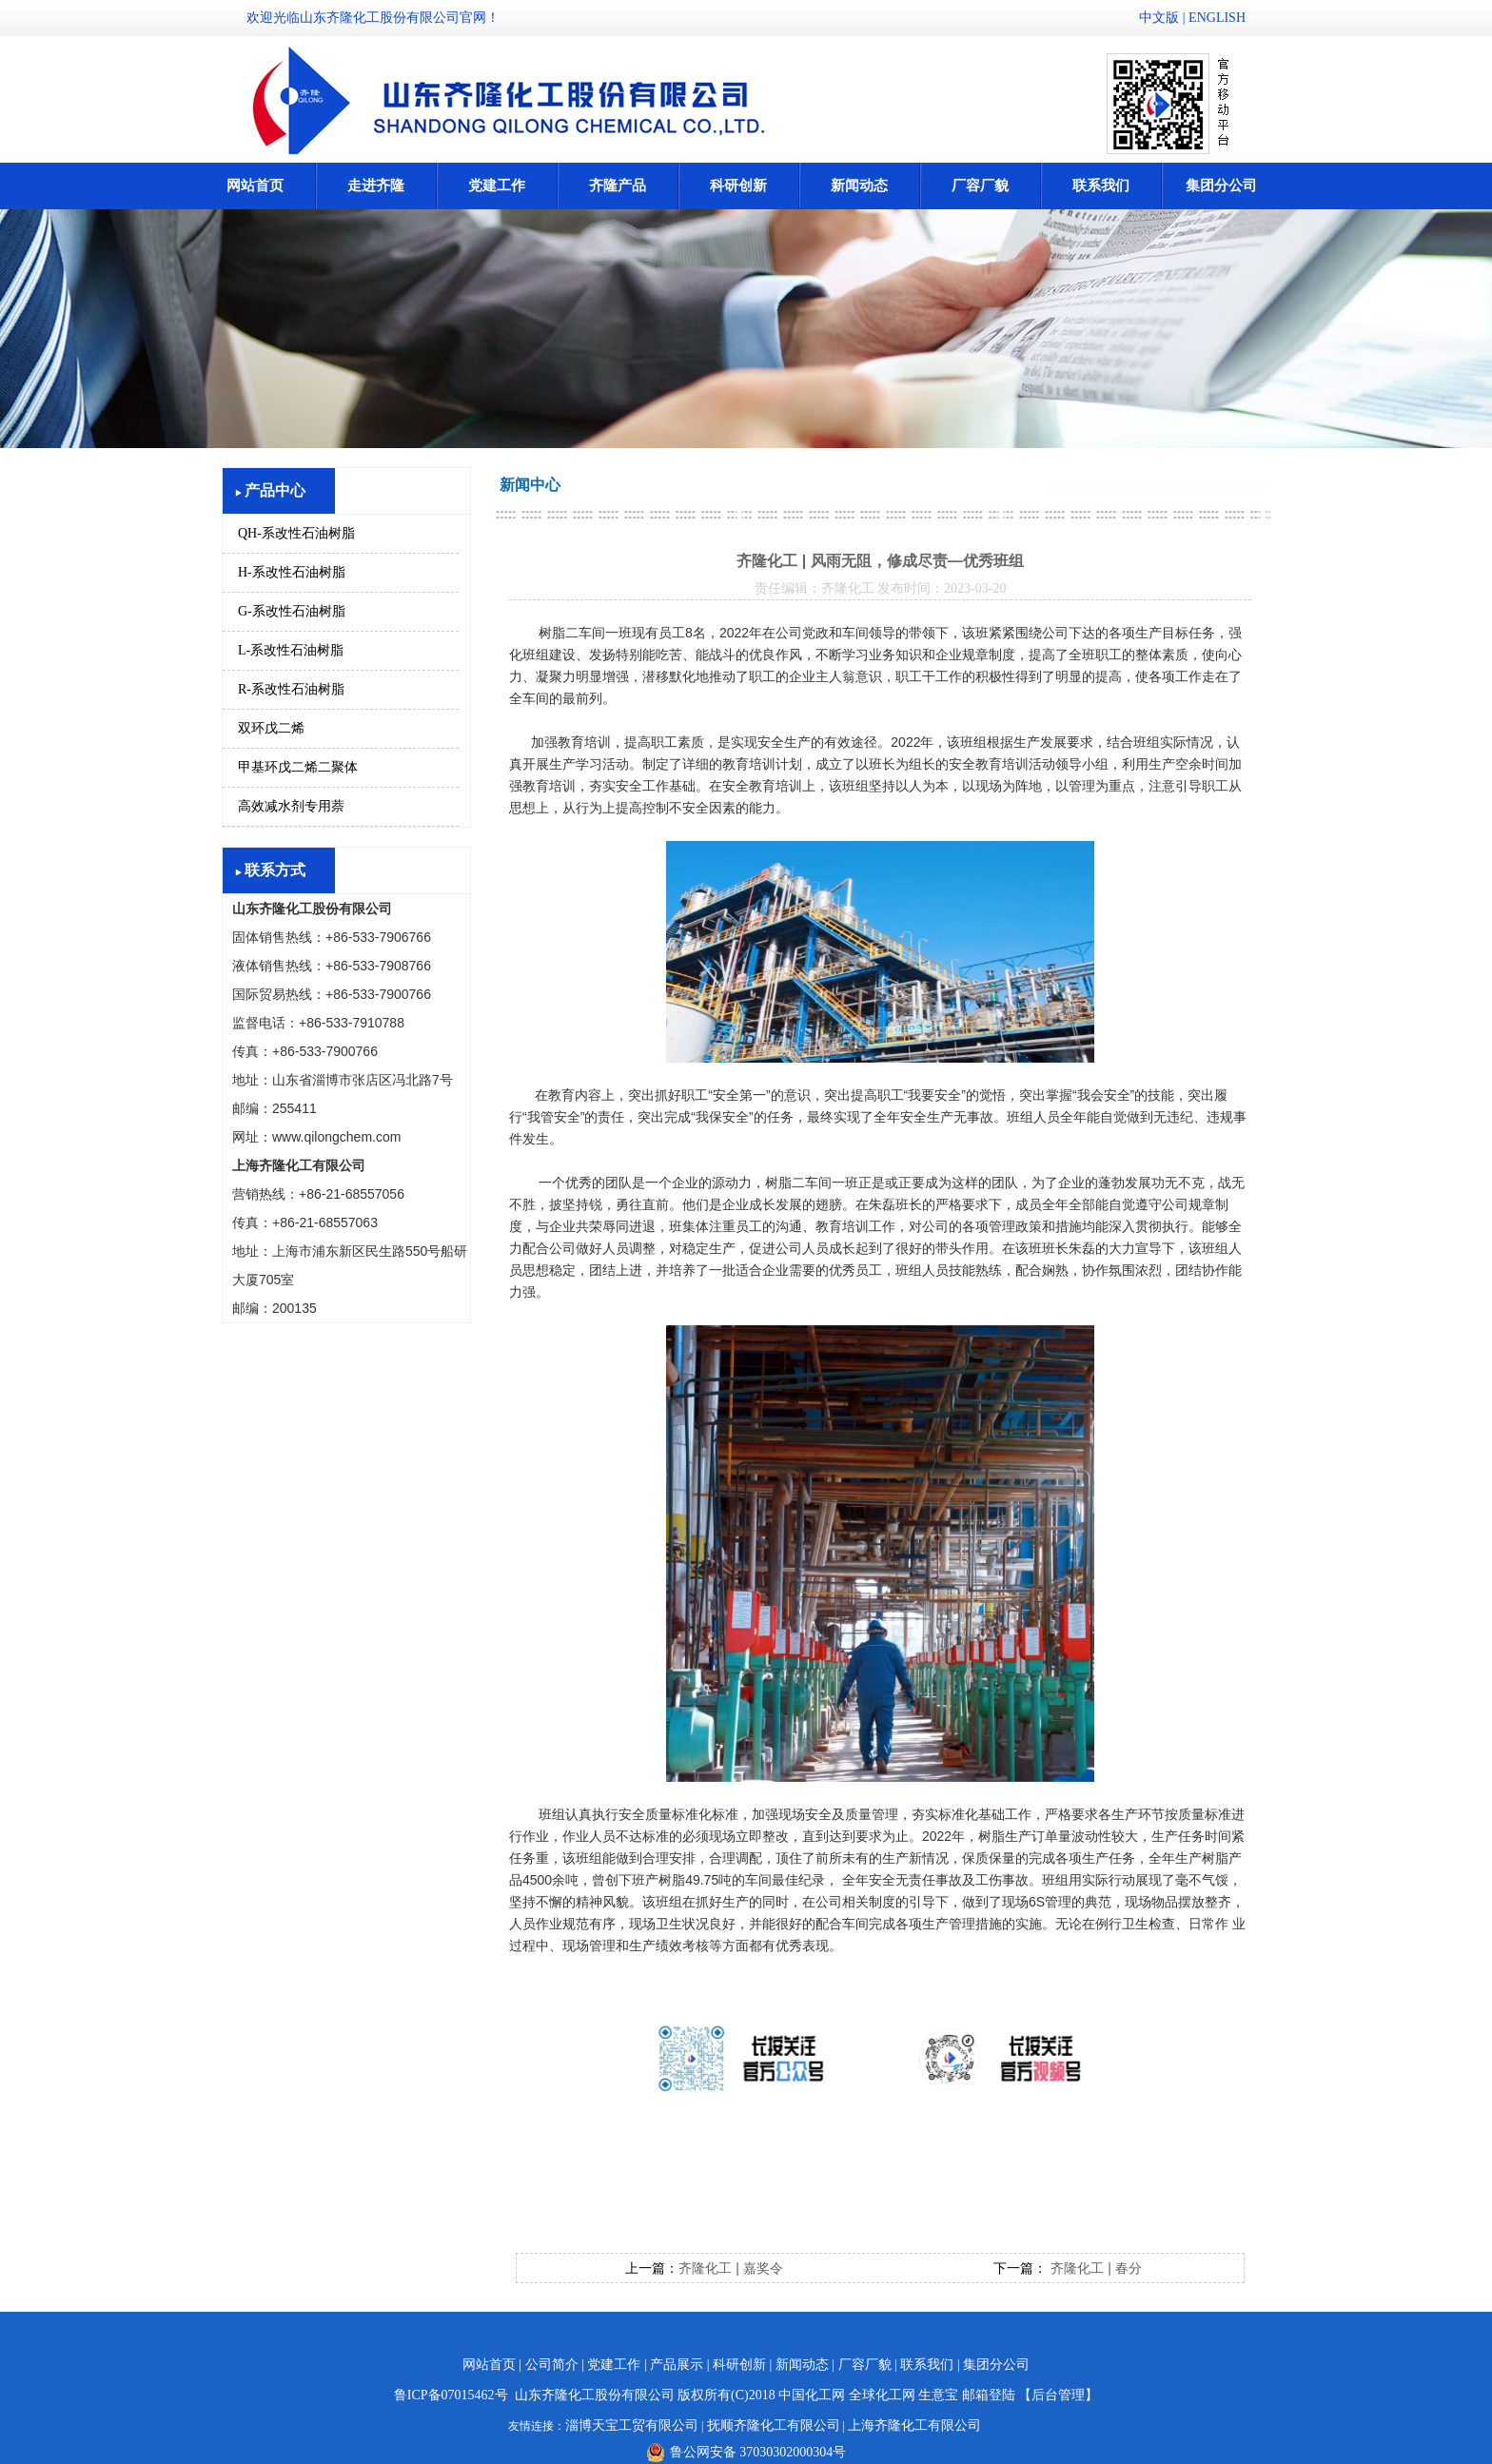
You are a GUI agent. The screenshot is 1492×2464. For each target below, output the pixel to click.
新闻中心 (530, 485)
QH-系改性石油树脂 (296, 533)
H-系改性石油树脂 (291, 572)
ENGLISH (1217, 17)
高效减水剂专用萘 (291, 806)
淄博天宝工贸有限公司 (631, 2425)
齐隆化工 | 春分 (1094, 2268)
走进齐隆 (375, 185)
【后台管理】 (1058, 2395)
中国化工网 (811, 2395)
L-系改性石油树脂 (291, 650)
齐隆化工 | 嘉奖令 (730, 2268)
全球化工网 (882, 2395)
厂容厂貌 (980, 185)
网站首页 (255, 185)
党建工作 (496, 185)
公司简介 (552, 2364)
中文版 (1159, 17)
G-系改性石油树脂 (291, 611)
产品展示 (676, 2364)
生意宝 (938, 2395)
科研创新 (738, 185)
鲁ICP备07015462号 (451, 2395)
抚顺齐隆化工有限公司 (773, 2425)
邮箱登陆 (988, 2395)
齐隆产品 (617, 185)
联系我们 (1100, 185)
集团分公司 (1221, 185)
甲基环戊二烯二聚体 (298, 767)
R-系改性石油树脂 (291, 689)
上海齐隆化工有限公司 (914, 2425)
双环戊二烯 (271, 728)
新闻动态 (859, 185)
